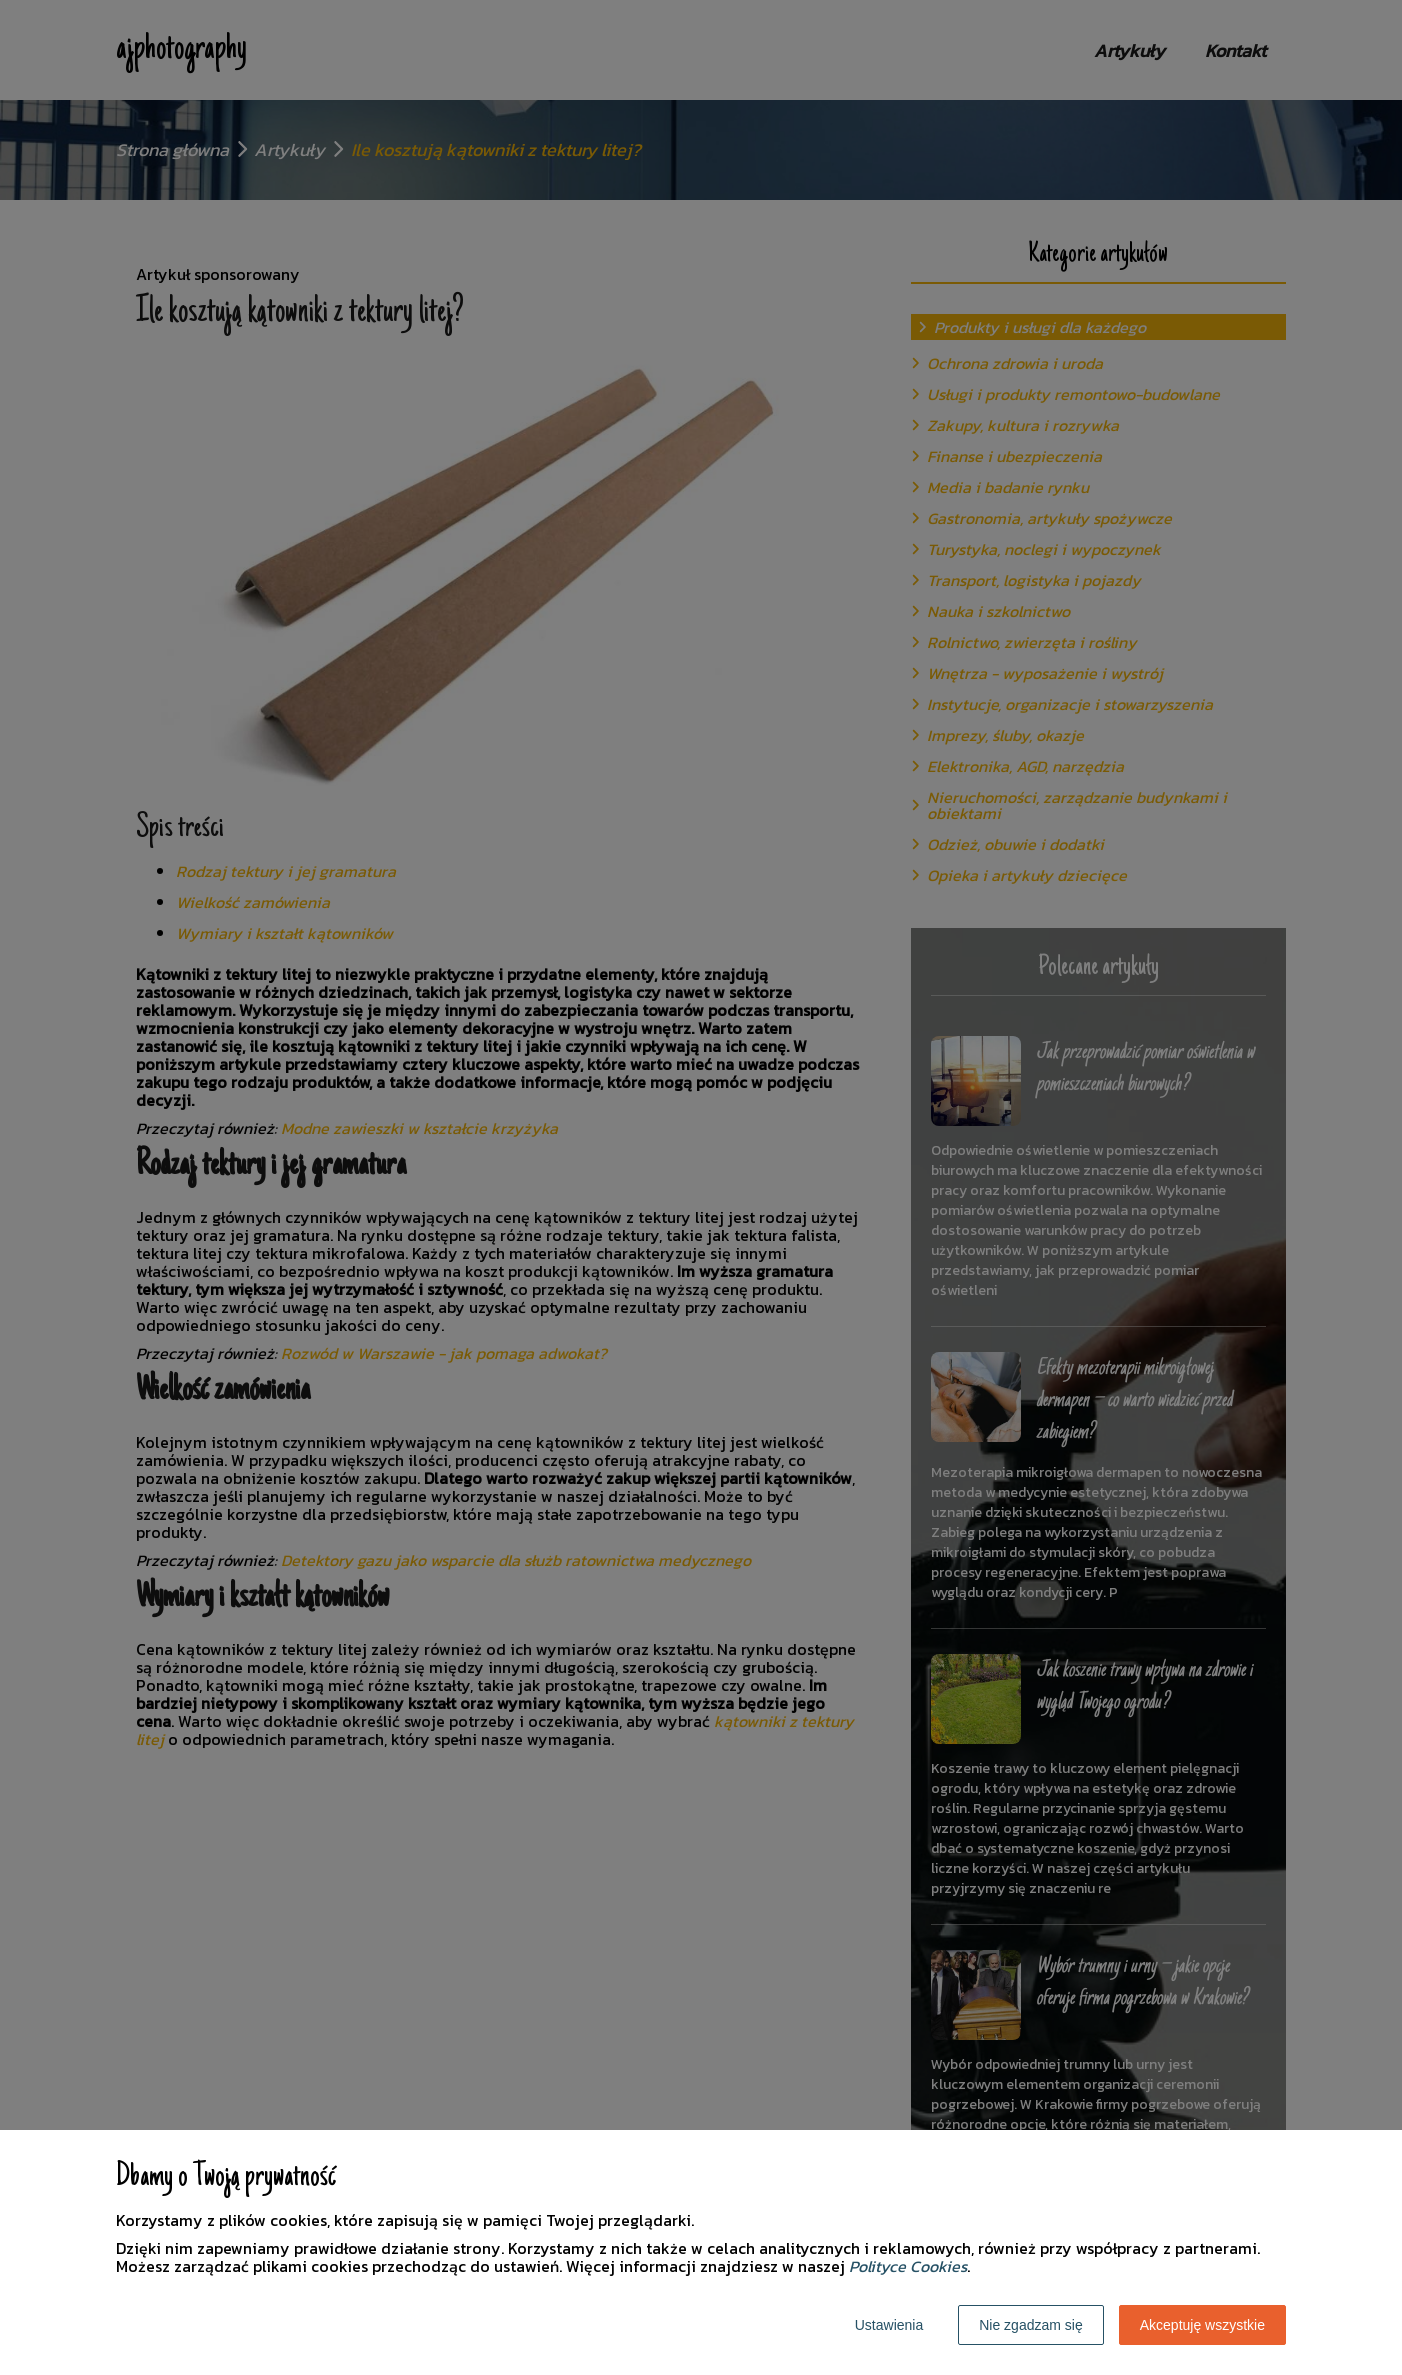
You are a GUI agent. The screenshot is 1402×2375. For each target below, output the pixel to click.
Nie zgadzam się (1031, 2325)
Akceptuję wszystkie (1202, 2325)
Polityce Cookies (908, 2266)
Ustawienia (889, 2325)
